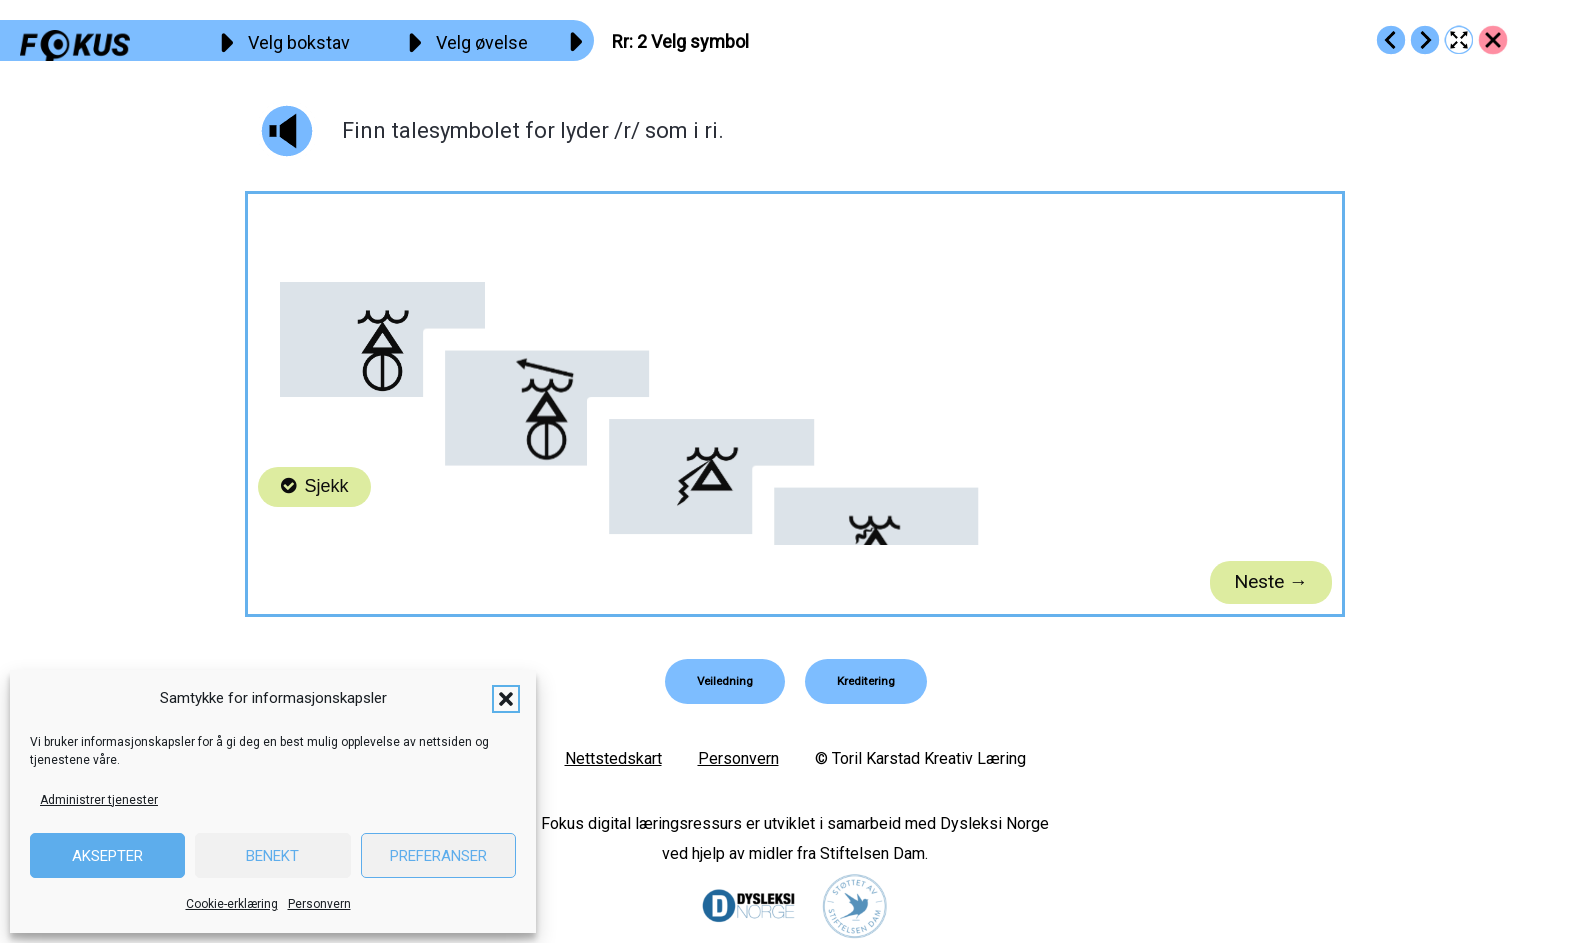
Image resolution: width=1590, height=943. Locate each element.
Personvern (319, 904)
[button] (506, 699)
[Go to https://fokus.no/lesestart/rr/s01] (1391, 40)
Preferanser (438, 856)
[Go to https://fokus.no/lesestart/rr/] (1493, 40)
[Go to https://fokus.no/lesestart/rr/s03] (1425, 40)
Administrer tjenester (99, 800)
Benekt (272, 856)
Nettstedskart (613, 757)
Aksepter (107, 856)
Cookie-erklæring (232, 904)
